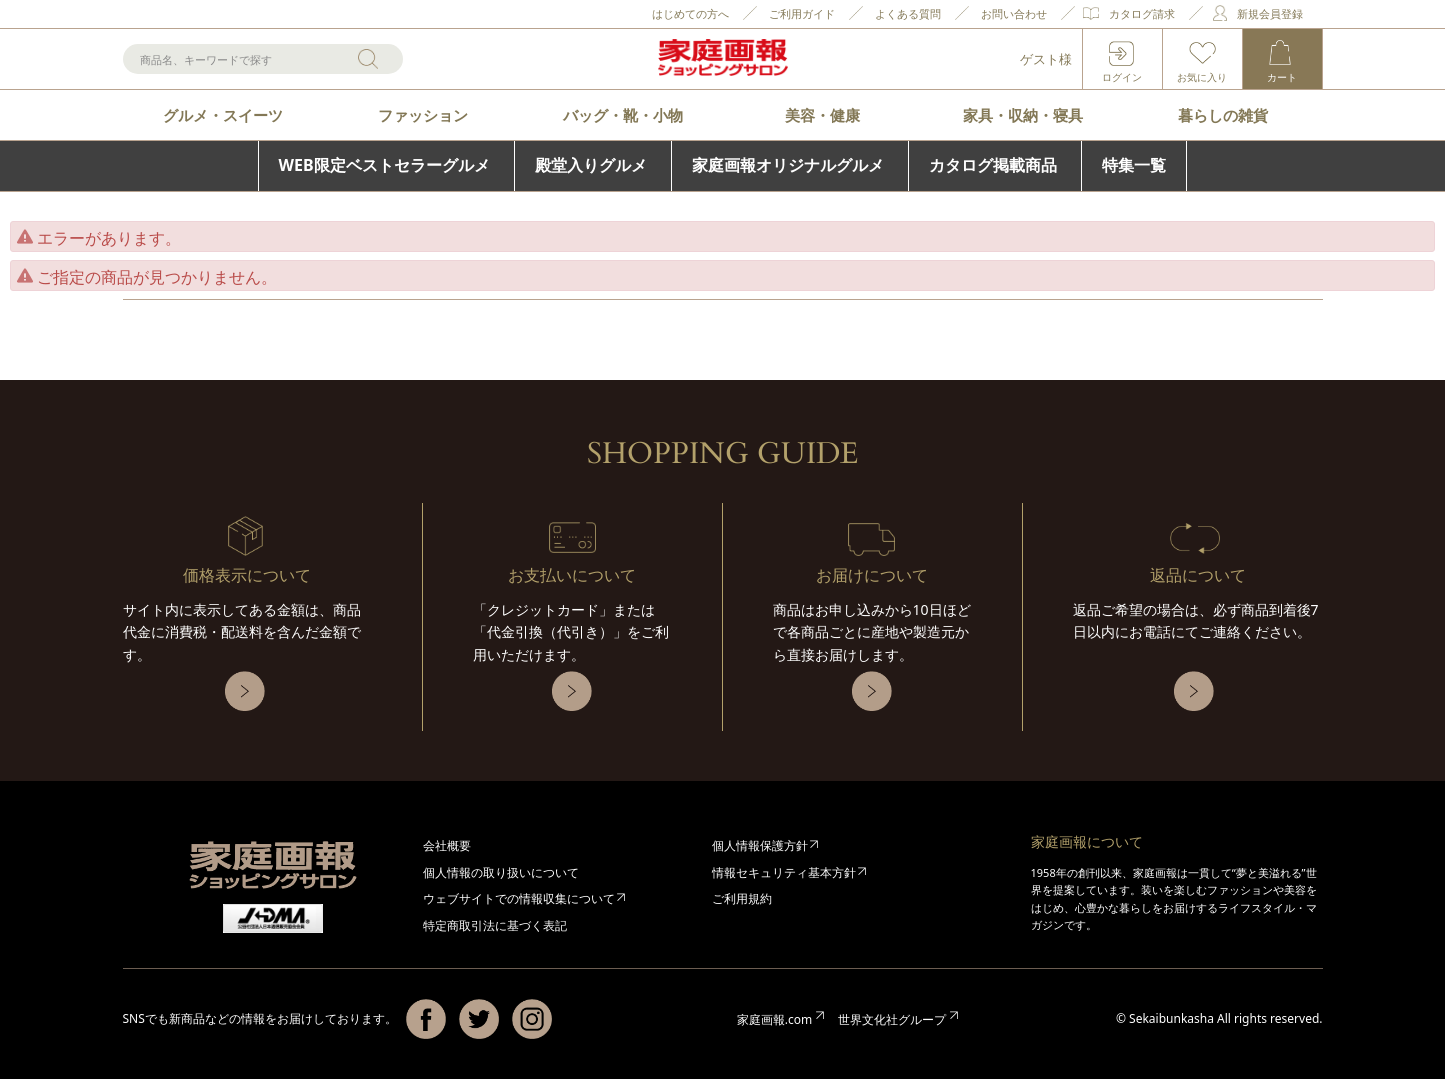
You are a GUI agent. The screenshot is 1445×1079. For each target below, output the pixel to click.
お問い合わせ (1014, 13)
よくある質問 (908, 13)
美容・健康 (822, 115)
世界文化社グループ (892, 1019)
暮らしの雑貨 (1223, 115)
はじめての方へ (690, 13)
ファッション (423, 115)
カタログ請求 (1142, 13)
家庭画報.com (774, 1019)
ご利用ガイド (802, 13)
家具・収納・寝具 (1023, 115)
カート (1282, 77)
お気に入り (1202, 77)
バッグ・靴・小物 (623, 115)
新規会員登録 (1270, 13)
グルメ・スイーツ (223, 115)
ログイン (1122, 77)
